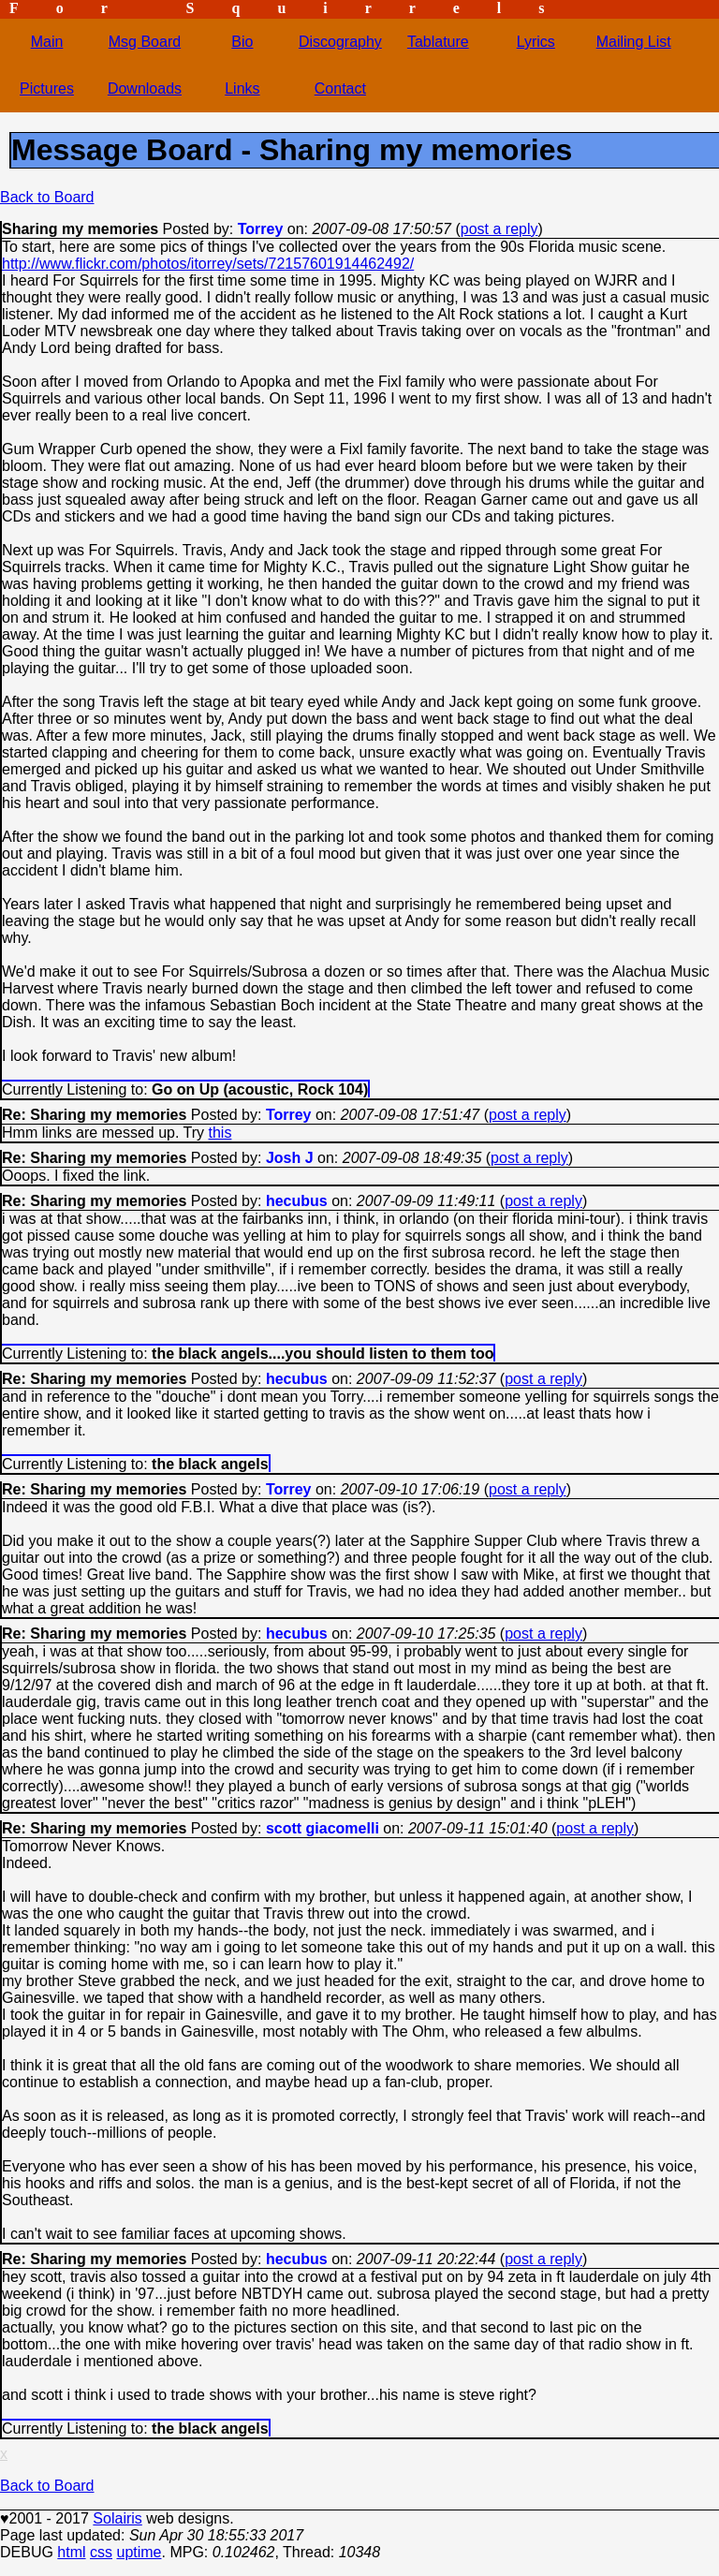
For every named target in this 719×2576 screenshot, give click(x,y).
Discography (340, 42)
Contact (340, 88)
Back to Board (47, 197)
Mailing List (633, 42)
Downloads (145, 88)
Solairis (117, 2518)
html (71, 2552)
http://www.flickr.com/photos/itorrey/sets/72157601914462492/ (208, 264)
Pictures (47, 88)
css (101, 2552)
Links (242, 88)
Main (47, 42)
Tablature (438, 42)
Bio (242, 42)
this (220, 1133)
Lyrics (536, 42)
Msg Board (145, 42)
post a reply (499, 229)
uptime (138, 2552)
